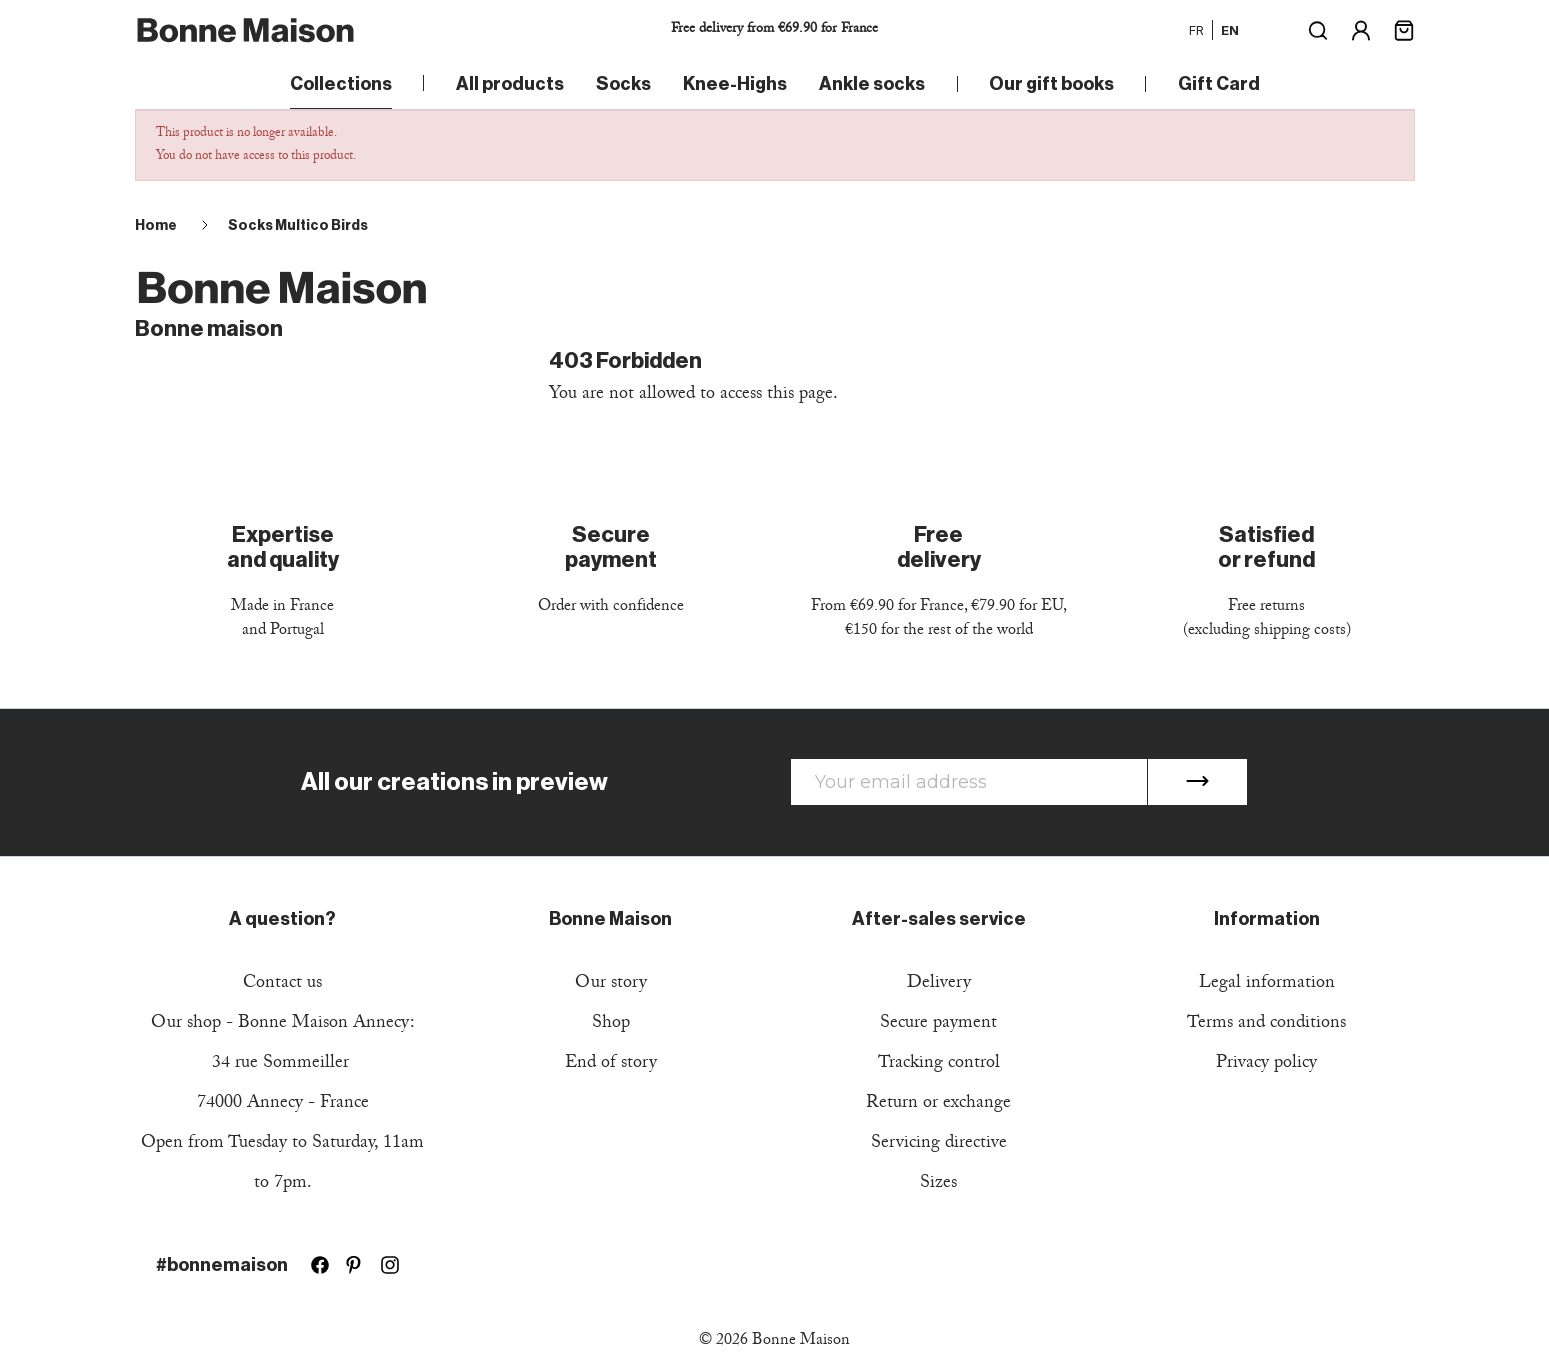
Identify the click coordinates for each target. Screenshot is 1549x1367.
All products (510, 84)
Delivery (939, 984)
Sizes (938, 1184)
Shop (611, 1024)
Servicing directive (939, 1144)
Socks (623, 84)
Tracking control (939, 1064)
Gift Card (1219, 84)
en (1230, 30)
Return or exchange (938, 1104)
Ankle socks (872, 84)
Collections (341, 84)
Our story (611, 984)
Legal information (1267, 984)
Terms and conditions (1266, 1024)
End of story (611, 1064)
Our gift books (1051, 84)
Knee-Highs (735, 84)
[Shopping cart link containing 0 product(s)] (1404, 28)
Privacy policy (1266, 1064)
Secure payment (938, 1024)
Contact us (282, 984)
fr (1196, 30)
